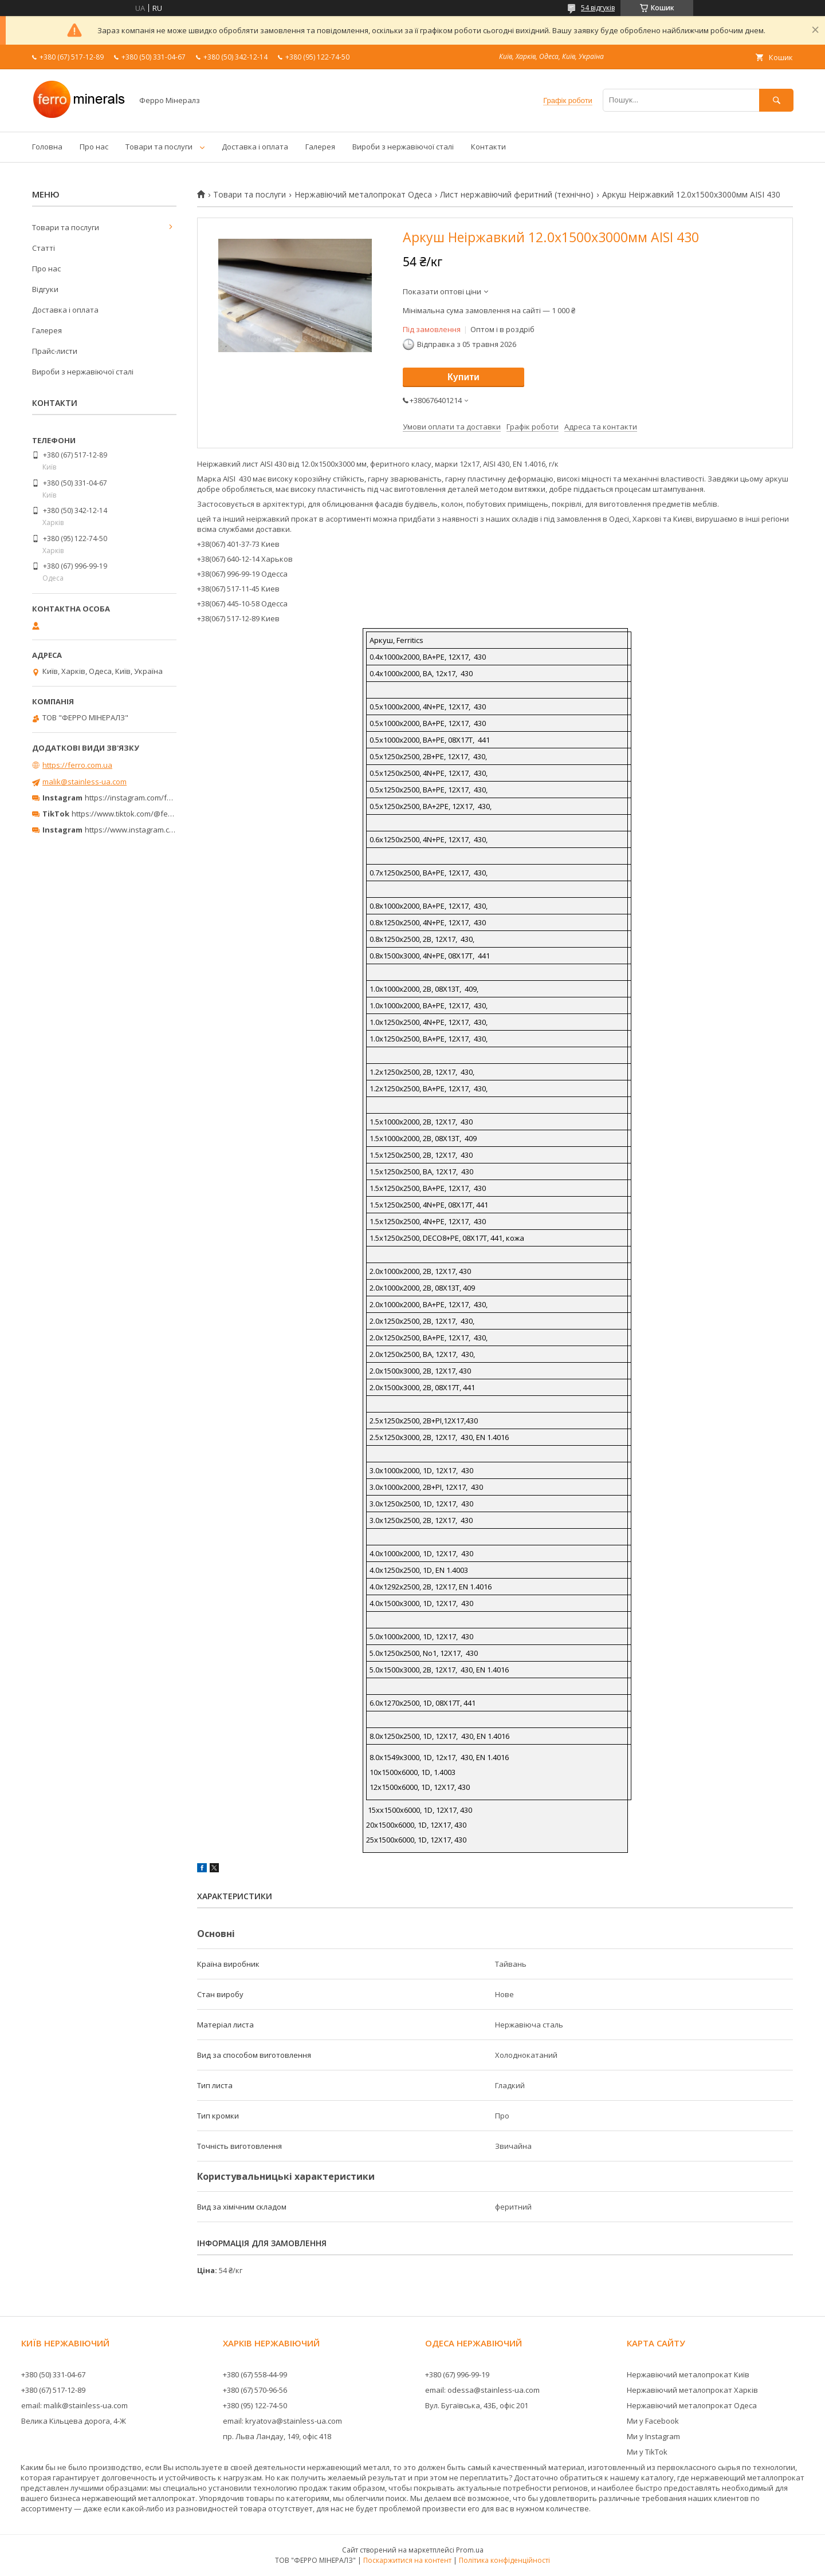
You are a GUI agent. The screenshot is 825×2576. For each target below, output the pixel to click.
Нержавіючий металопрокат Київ (688, 2374)
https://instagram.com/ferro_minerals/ (151, 797)
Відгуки (45, 289)
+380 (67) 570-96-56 (255, 2390)
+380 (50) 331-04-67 (53, 2374)
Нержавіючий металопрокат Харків (692, 2390)
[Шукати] (776, 100)
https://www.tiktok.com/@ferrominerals (140, 813)
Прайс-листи (54, 351)
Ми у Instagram (653, 2436)
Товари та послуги (158, 146)
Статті (43, 248)
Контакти (488, 146)
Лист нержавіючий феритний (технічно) (517, 194)
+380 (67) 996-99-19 (457, 2374)
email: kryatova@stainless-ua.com (282, 2421)
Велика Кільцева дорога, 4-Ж (73, 2421)
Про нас (94, 146)
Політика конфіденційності (504, 2560)
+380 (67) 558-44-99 (255, 2374)
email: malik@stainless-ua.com (74, 2405)
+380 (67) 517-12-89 (53, 2390)
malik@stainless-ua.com (84, 781)
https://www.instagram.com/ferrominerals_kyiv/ (168, 830)
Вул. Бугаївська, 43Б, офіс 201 (476, 2405)
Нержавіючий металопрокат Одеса (363, 194)
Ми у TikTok (647, 2452)
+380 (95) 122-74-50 (255, 2405)
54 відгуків (598, 8)
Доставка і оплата (255, 146)
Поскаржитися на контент (407, 2560)
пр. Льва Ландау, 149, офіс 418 (277, 2436)
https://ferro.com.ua (77, 765)
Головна (47, 146)
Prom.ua (470, 2550)
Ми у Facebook (653, 2421)
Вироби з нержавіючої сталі (403, 146)
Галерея (320, 146)
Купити (463, 377)
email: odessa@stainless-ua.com (482, 2390)
